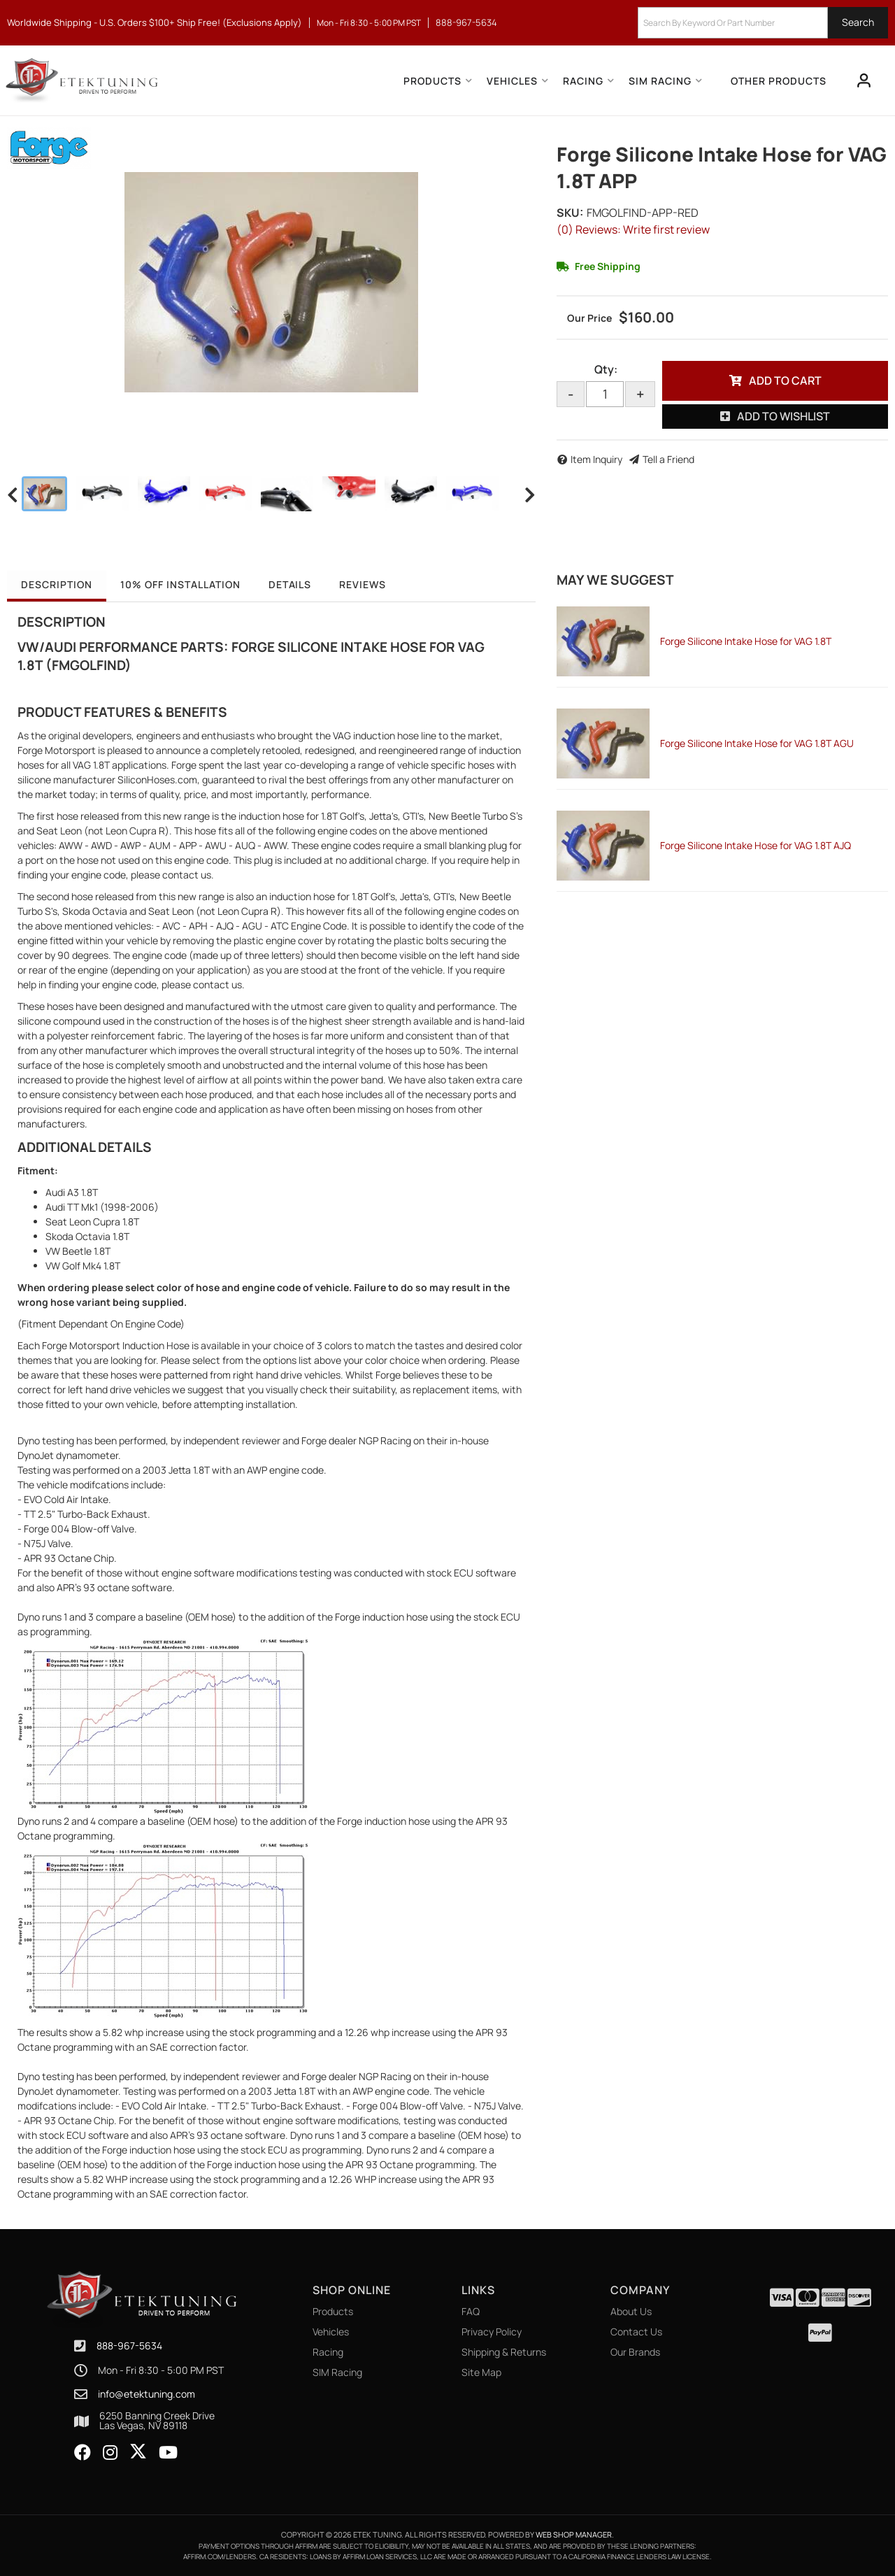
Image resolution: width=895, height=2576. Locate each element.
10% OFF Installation (180, 584)
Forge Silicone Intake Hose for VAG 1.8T (745, 641)
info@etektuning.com (146, 2394)
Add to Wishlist (783, 416)
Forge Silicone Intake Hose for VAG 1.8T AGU (757, 743)
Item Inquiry (596, 459)
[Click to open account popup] (864, 80)
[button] (763, 22)
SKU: (570, 212)
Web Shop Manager (574, 2534)
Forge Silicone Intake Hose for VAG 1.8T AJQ (755, 845)
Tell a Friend (668, 459)
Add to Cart (785, 380)
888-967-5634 (129, 2345)
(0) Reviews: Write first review (633, 229)
